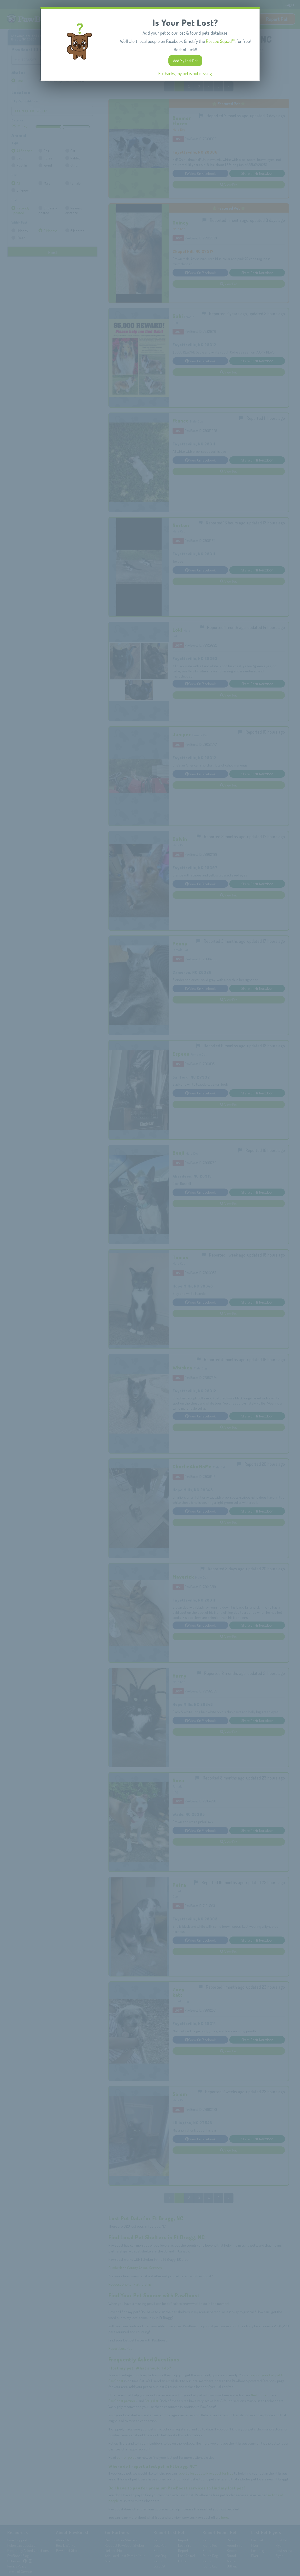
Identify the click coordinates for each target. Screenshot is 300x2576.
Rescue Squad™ (220, 41)
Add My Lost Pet (185, 60)
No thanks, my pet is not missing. (185, 73)
